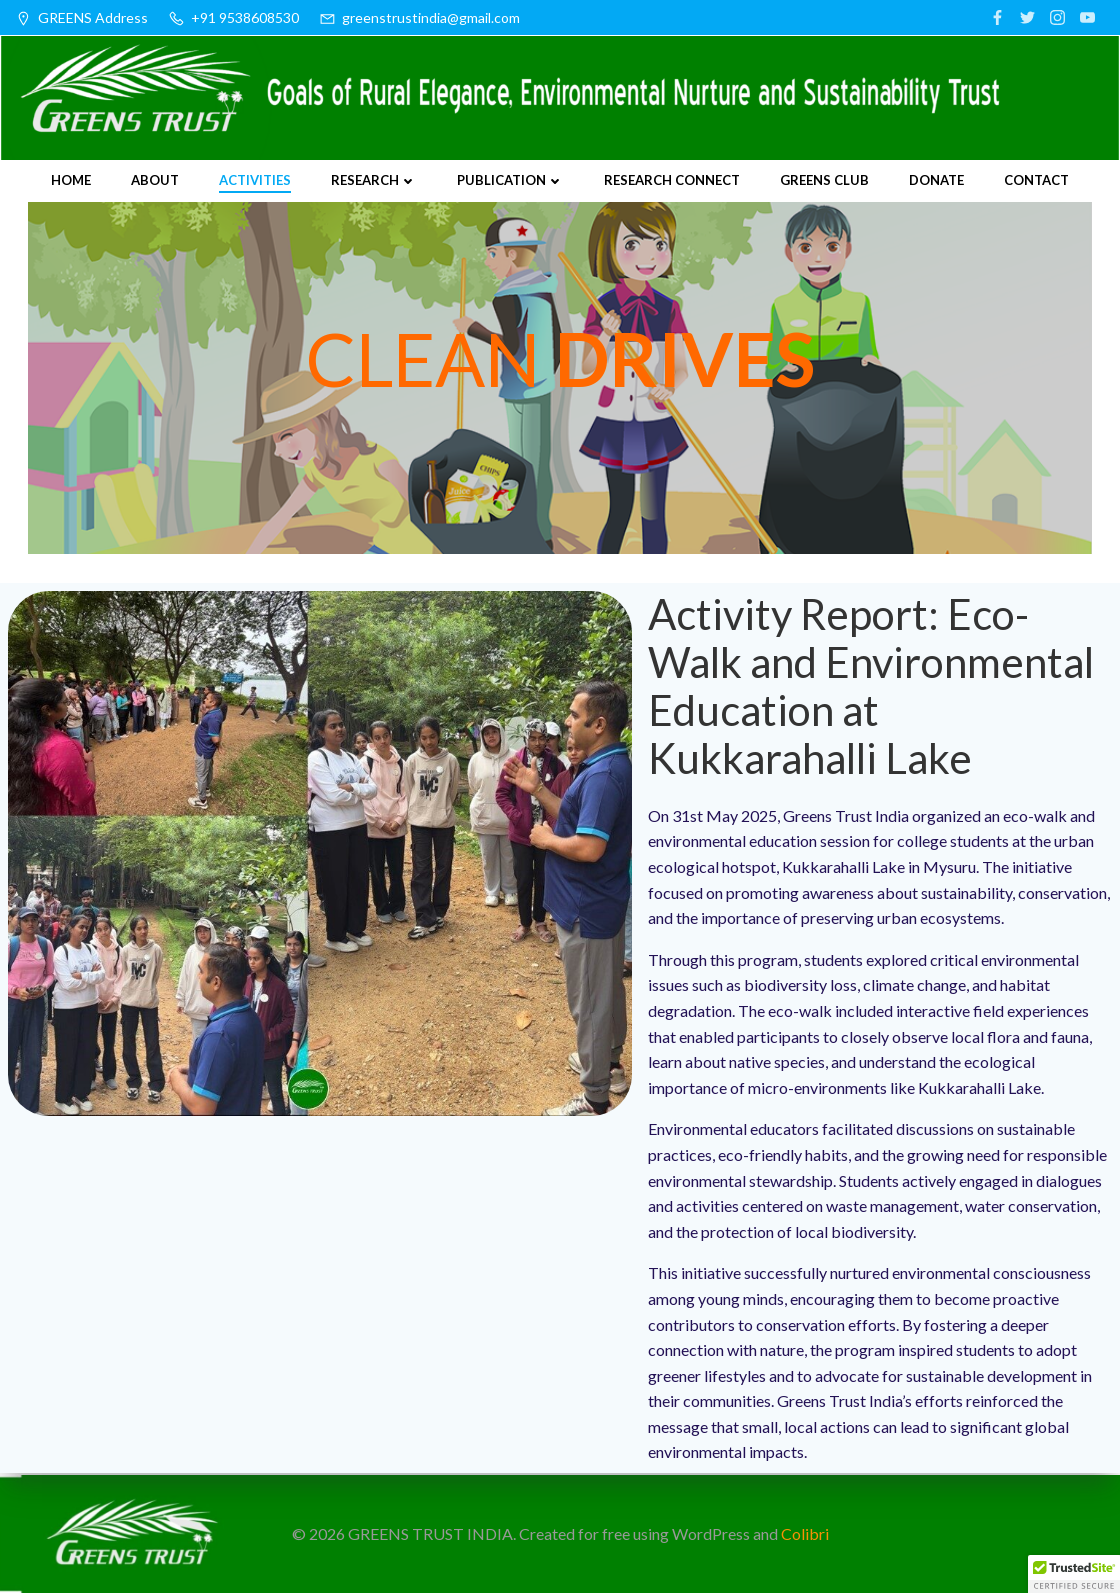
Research (374, 179)
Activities (255, 179)
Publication (510, 179)
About (155, 179)
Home (71, 179)
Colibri (805, 1533)
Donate (936, 179)
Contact (1036, 179)
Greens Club (824, 179)
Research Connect (672, 179)
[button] (1074, 1574)
